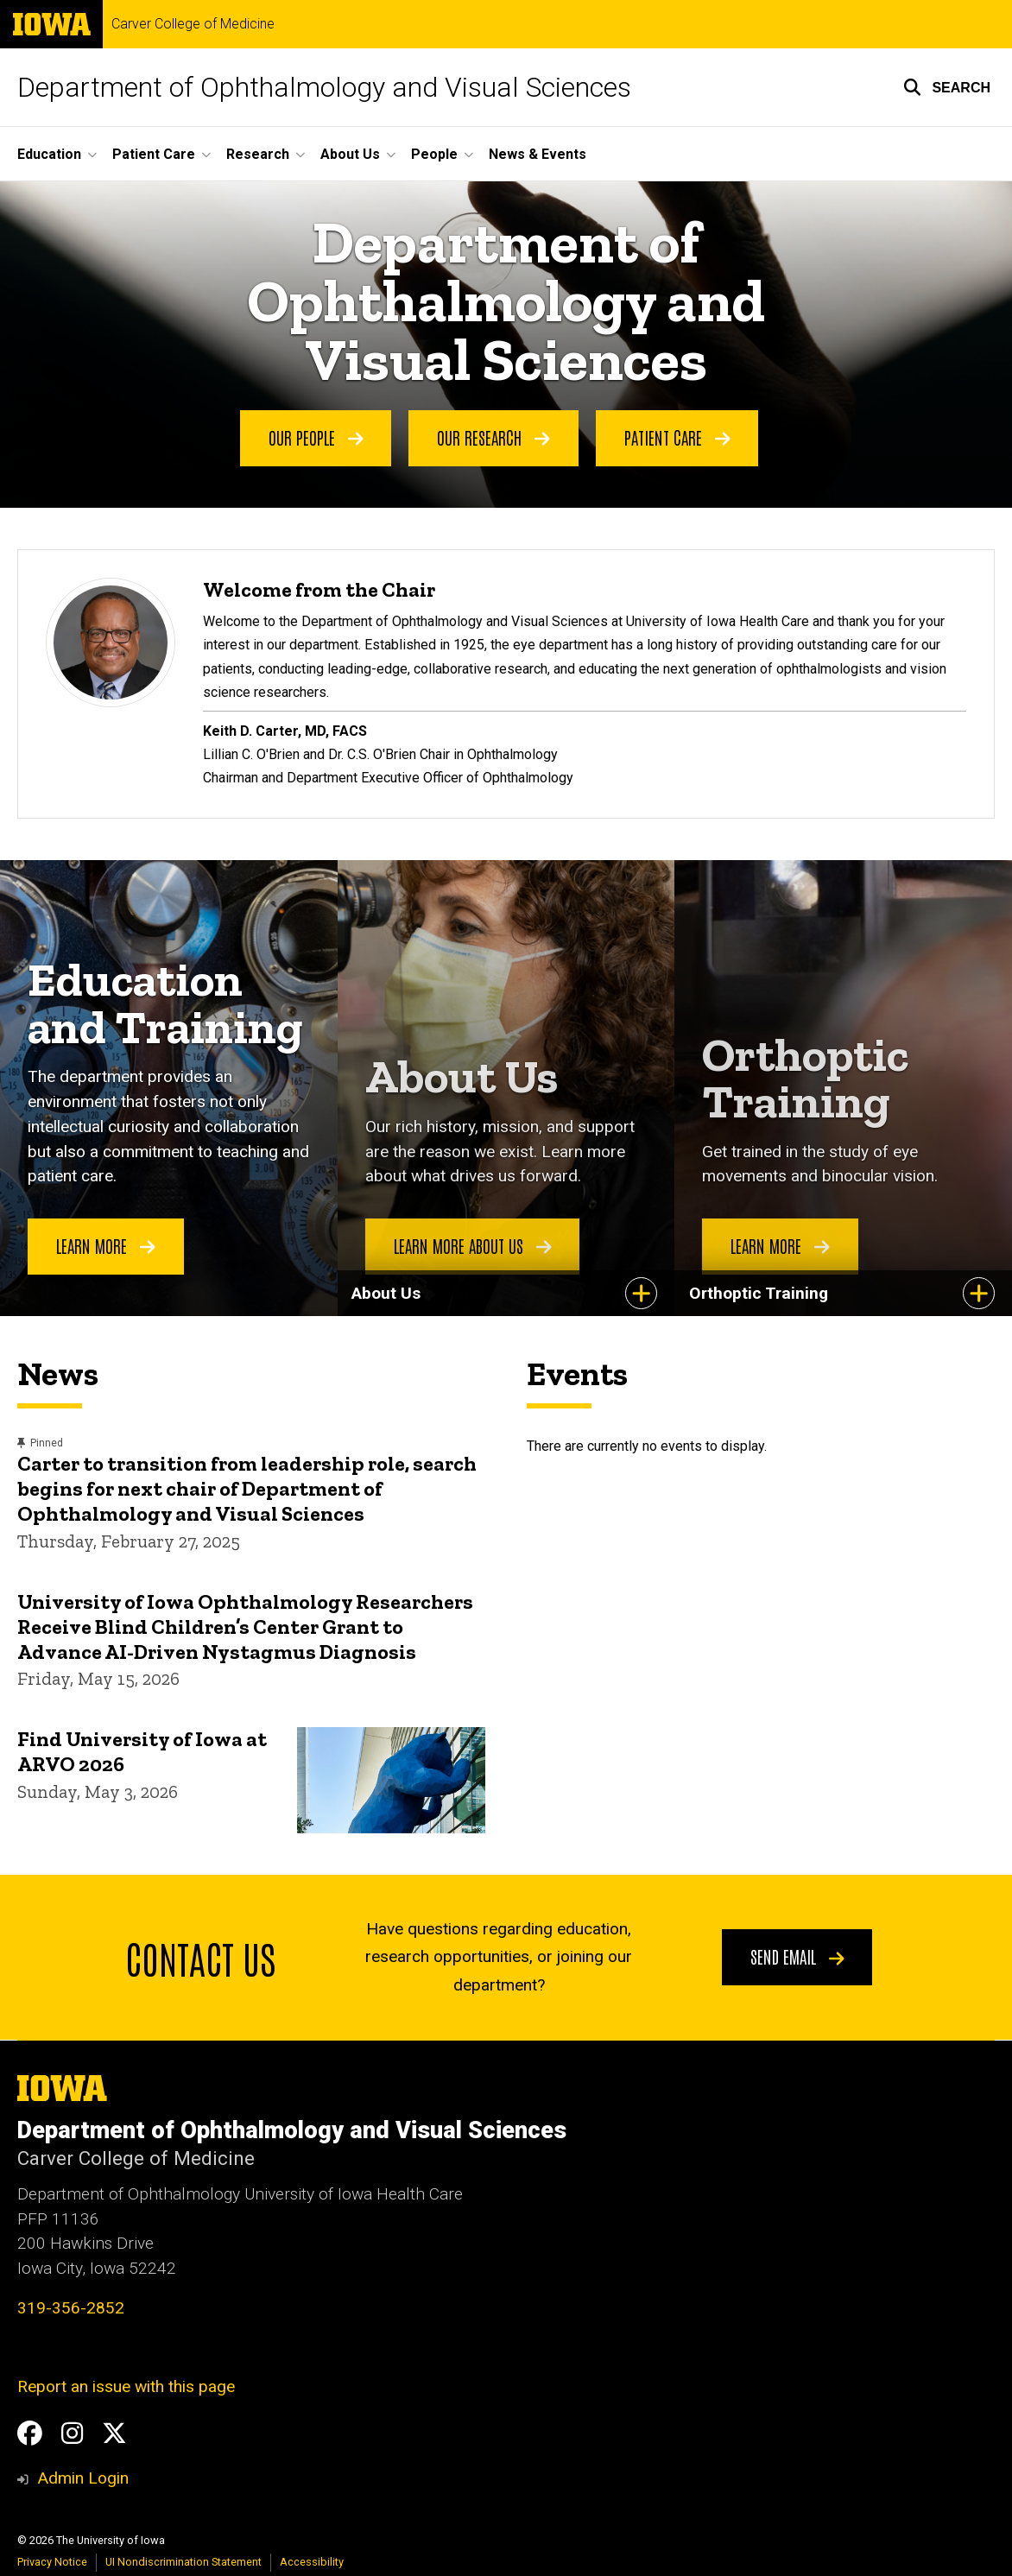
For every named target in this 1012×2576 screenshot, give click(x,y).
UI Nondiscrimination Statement (183, 2561)
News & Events (537, 154)
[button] (947, 87)
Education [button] (49, 154)
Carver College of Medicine (193, 24)
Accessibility (312, 2561)
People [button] (434, 154)
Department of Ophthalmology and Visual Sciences (324, 87)
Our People (316, 437)
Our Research (493, 437)
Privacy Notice (52, 2561)
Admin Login (83, 2478)
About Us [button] (350, 154)
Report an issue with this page (126, 2386)
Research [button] (257, 154)
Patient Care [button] (153, 154)
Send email (797, 1956)
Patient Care (677, 437)
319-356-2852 (70, 2308)
